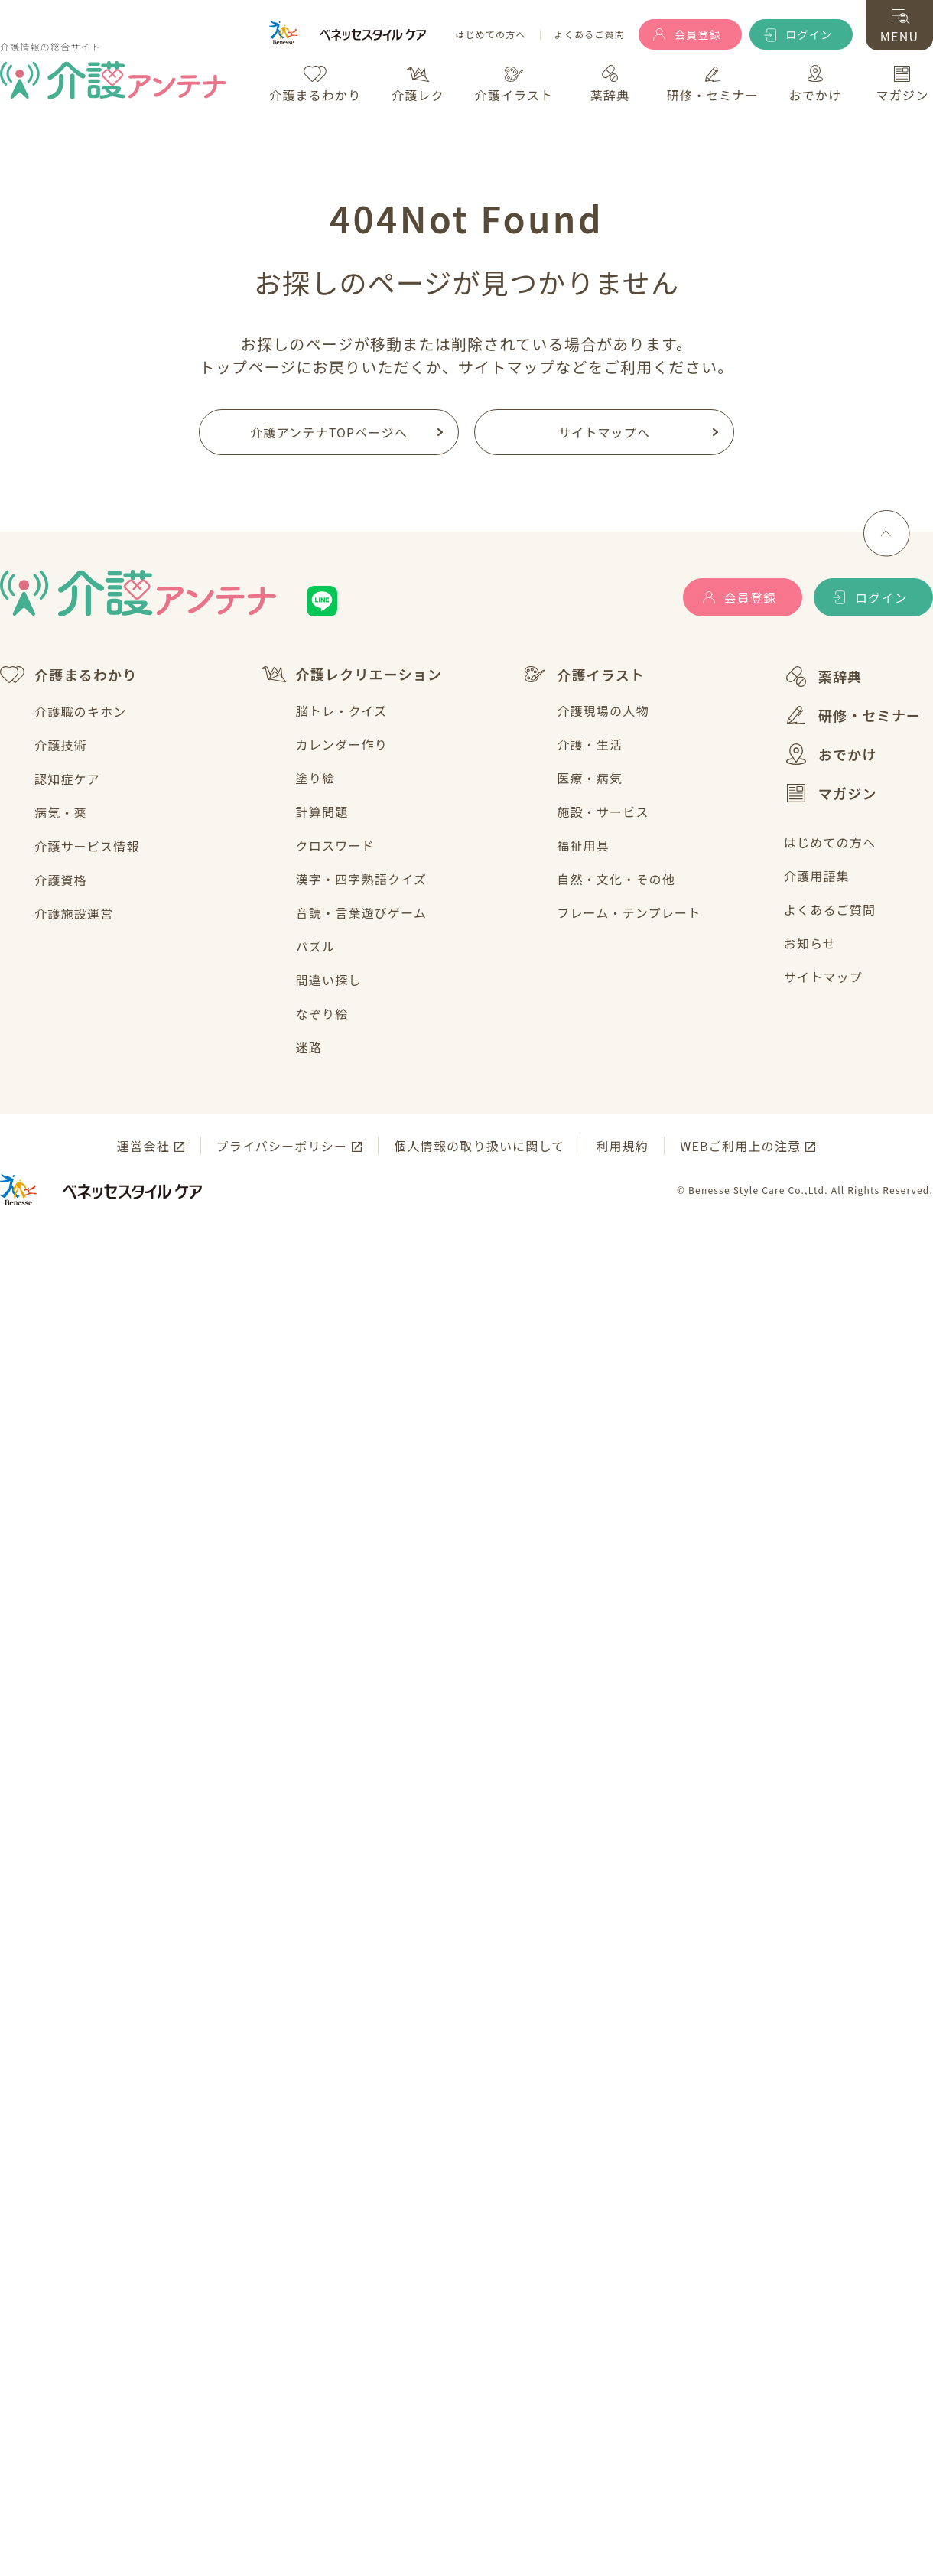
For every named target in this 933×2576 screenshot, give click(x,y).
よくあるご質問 (589, 35)
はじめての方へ (490, 35)
